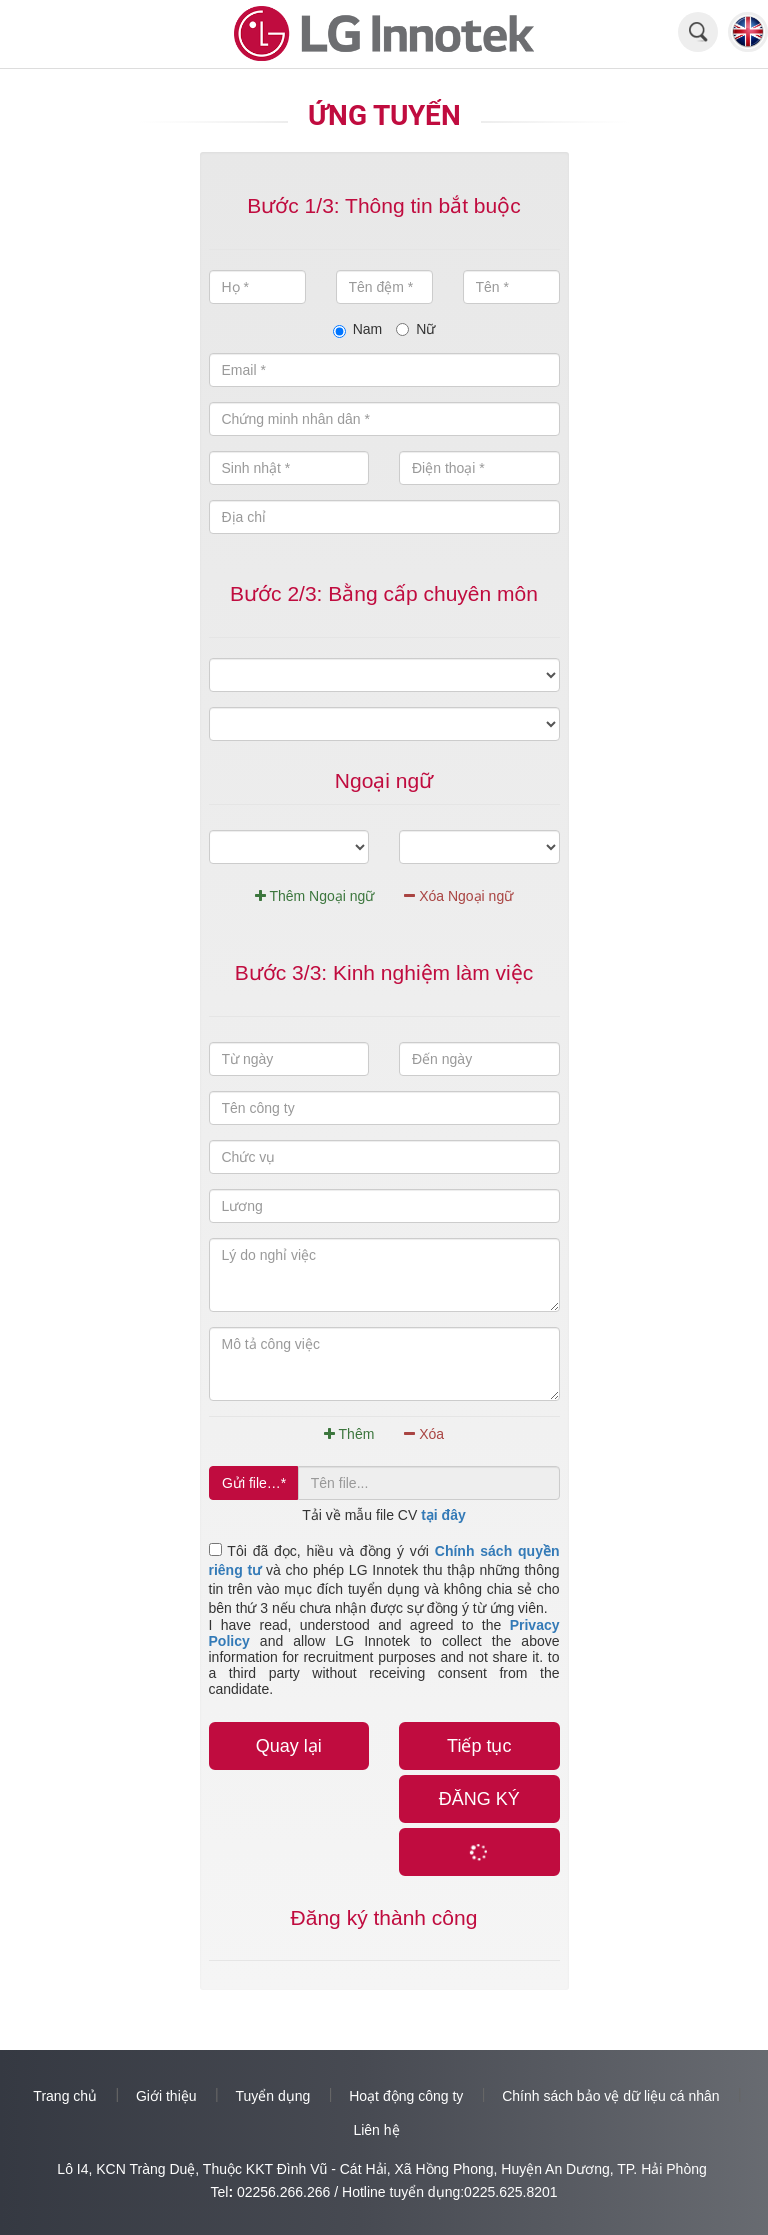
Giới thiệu (166, 2096)
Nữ (415, 329)
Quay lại (289, 1746)
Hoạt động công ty (406, 2096)
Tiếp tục (479, 1746)
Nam (358, 329)
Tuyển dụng (272, 2096)
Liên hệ (376, 2130)
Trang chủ (65, 2096)
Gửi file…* (254, 1483)
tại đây (443, 1515)
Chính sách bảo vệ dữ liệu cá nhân (610, 2096)
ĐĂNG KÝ (479, 1799)
